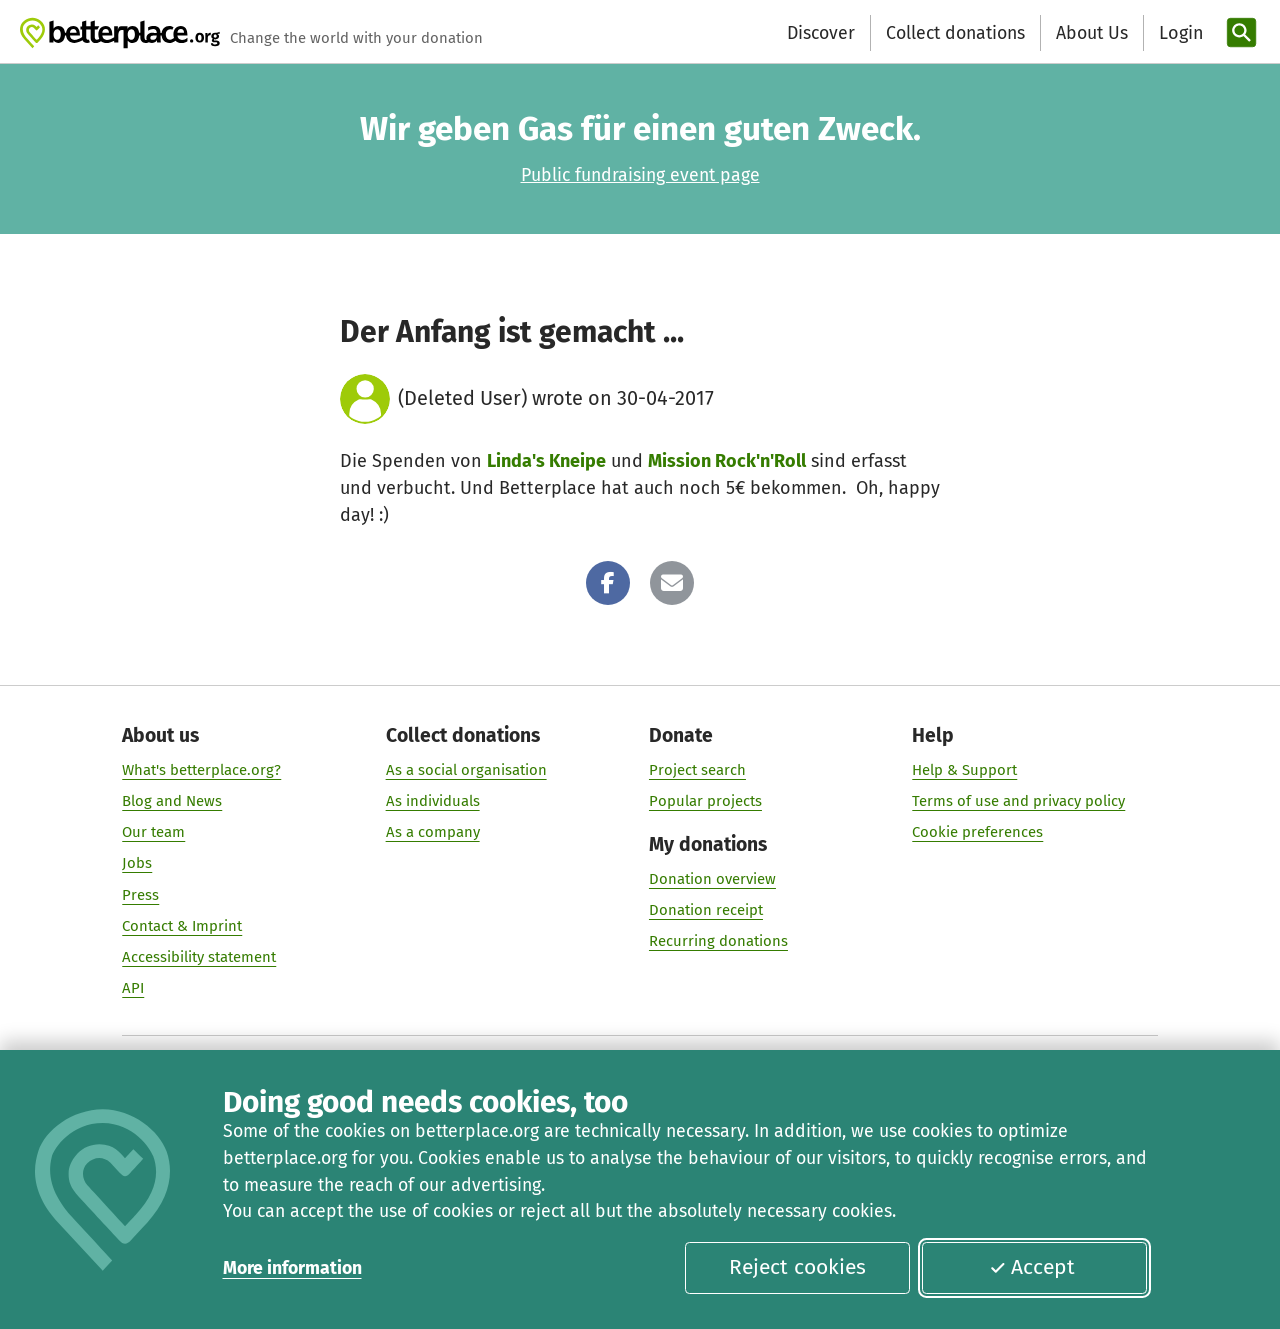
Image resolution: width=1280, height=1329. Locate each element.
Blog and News (172, 801)
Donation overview (712, 879)
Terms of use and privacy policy (1018, 801)
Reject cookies (797, 1267)
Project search (697, 770)
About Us (1092, 33)
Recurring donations (718, 942)
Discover (821, 33)
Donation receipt (706, 911)
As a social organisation (466, 770)
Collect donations (955, 33)
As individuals (433, 801)
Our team (153, 833)
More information (292, 1268)
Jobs (137, 864)
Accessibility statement (199, 957)
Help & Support (964, 770)
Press (140, 895)
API (133, 988)
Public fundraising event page (640, 175)
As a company (433, 833)
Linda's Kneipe (546, 461)
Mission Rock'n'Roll (727, 461)
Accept (1032, 1267)
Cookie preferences (977, 833)
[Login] (1179, 33)
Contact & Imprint (182, 926)
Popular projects (705, 801)
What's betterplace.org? (201, 770)
